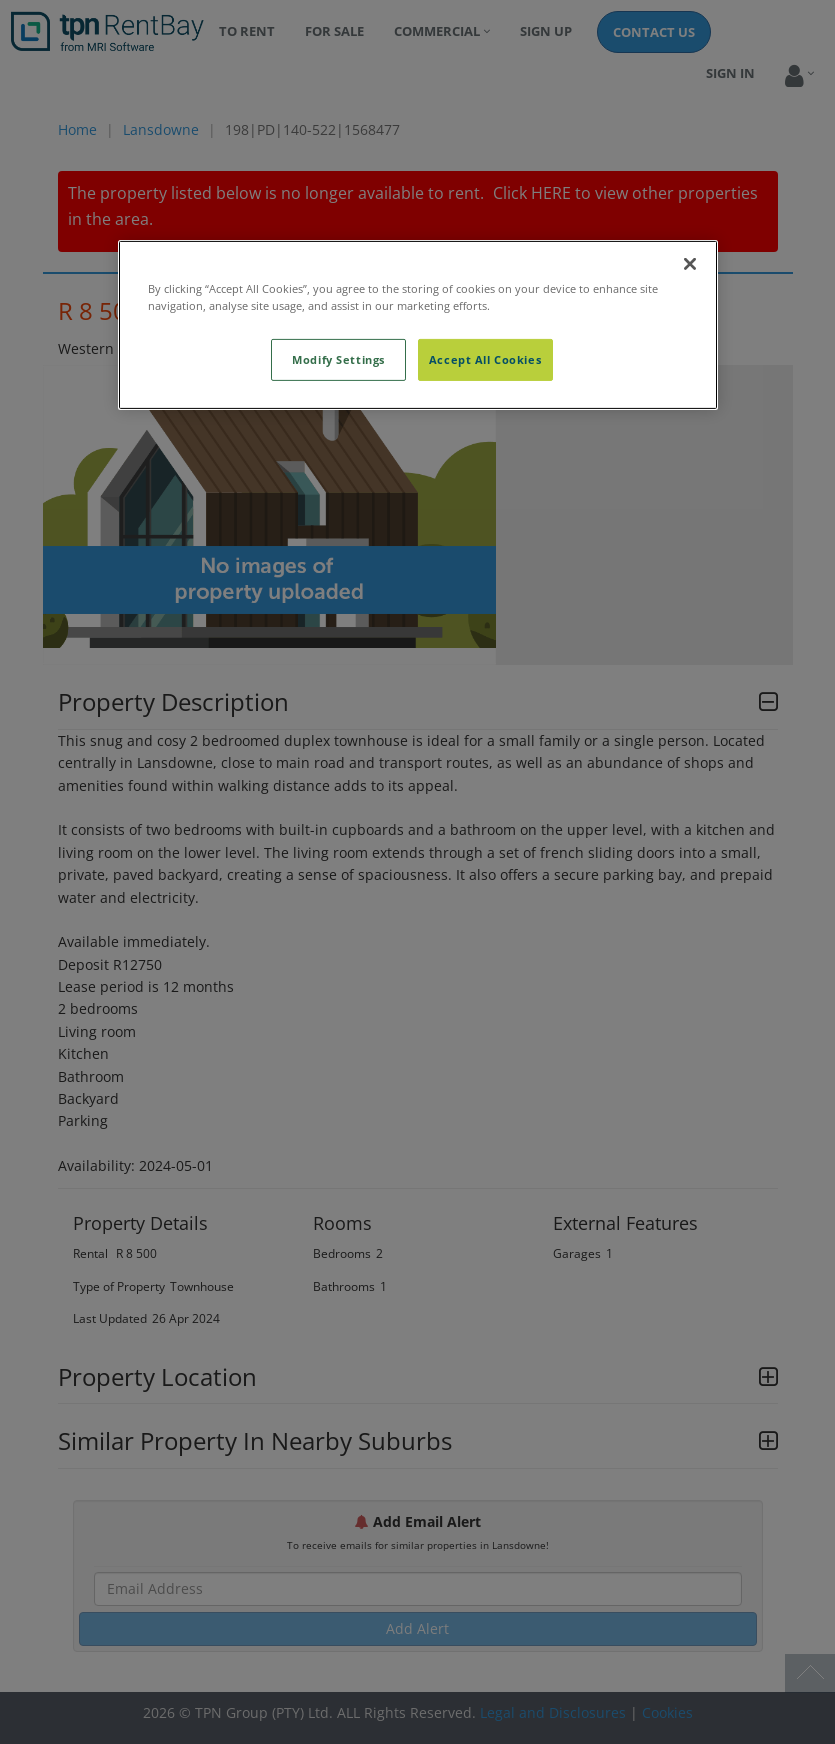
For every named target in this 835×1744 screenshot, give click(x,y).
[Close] (690, 263)
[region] (418, 324)
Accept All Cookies (485, 359)
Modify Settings (338, 359)
